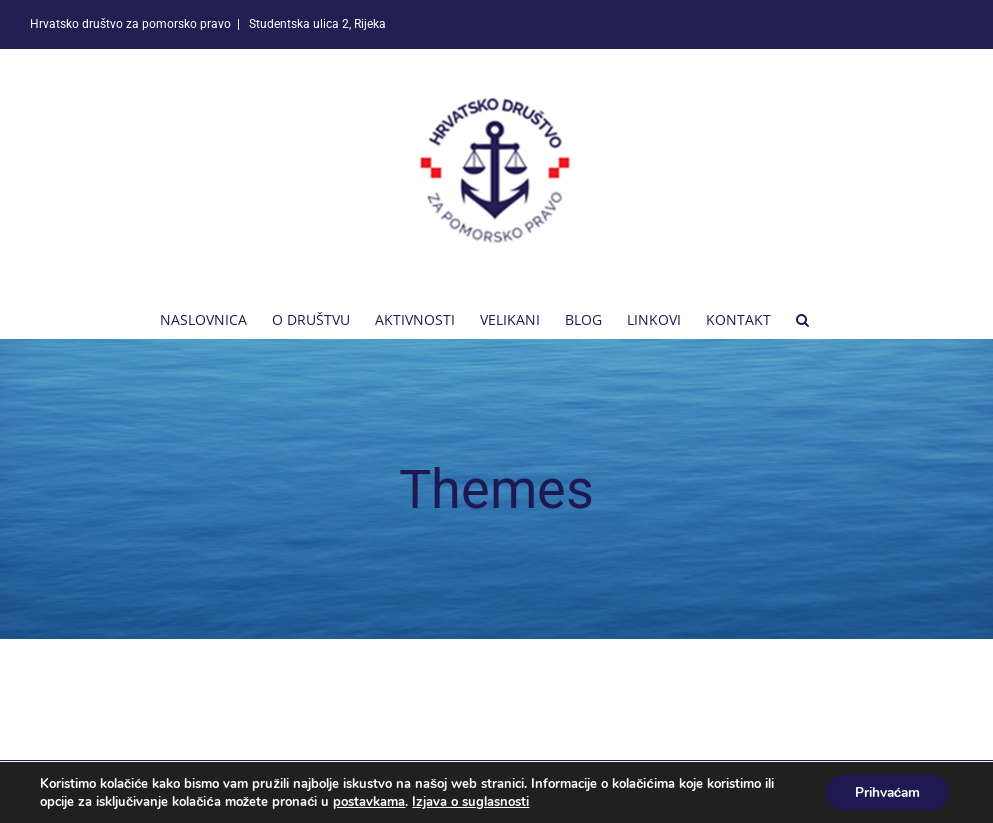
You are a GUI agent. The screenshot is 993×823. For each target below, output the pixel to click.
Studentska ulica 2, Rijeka (316, 24)
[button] (802, 318)
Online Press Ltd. (546, 791)
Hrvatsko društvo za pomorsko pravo (226, 791)
